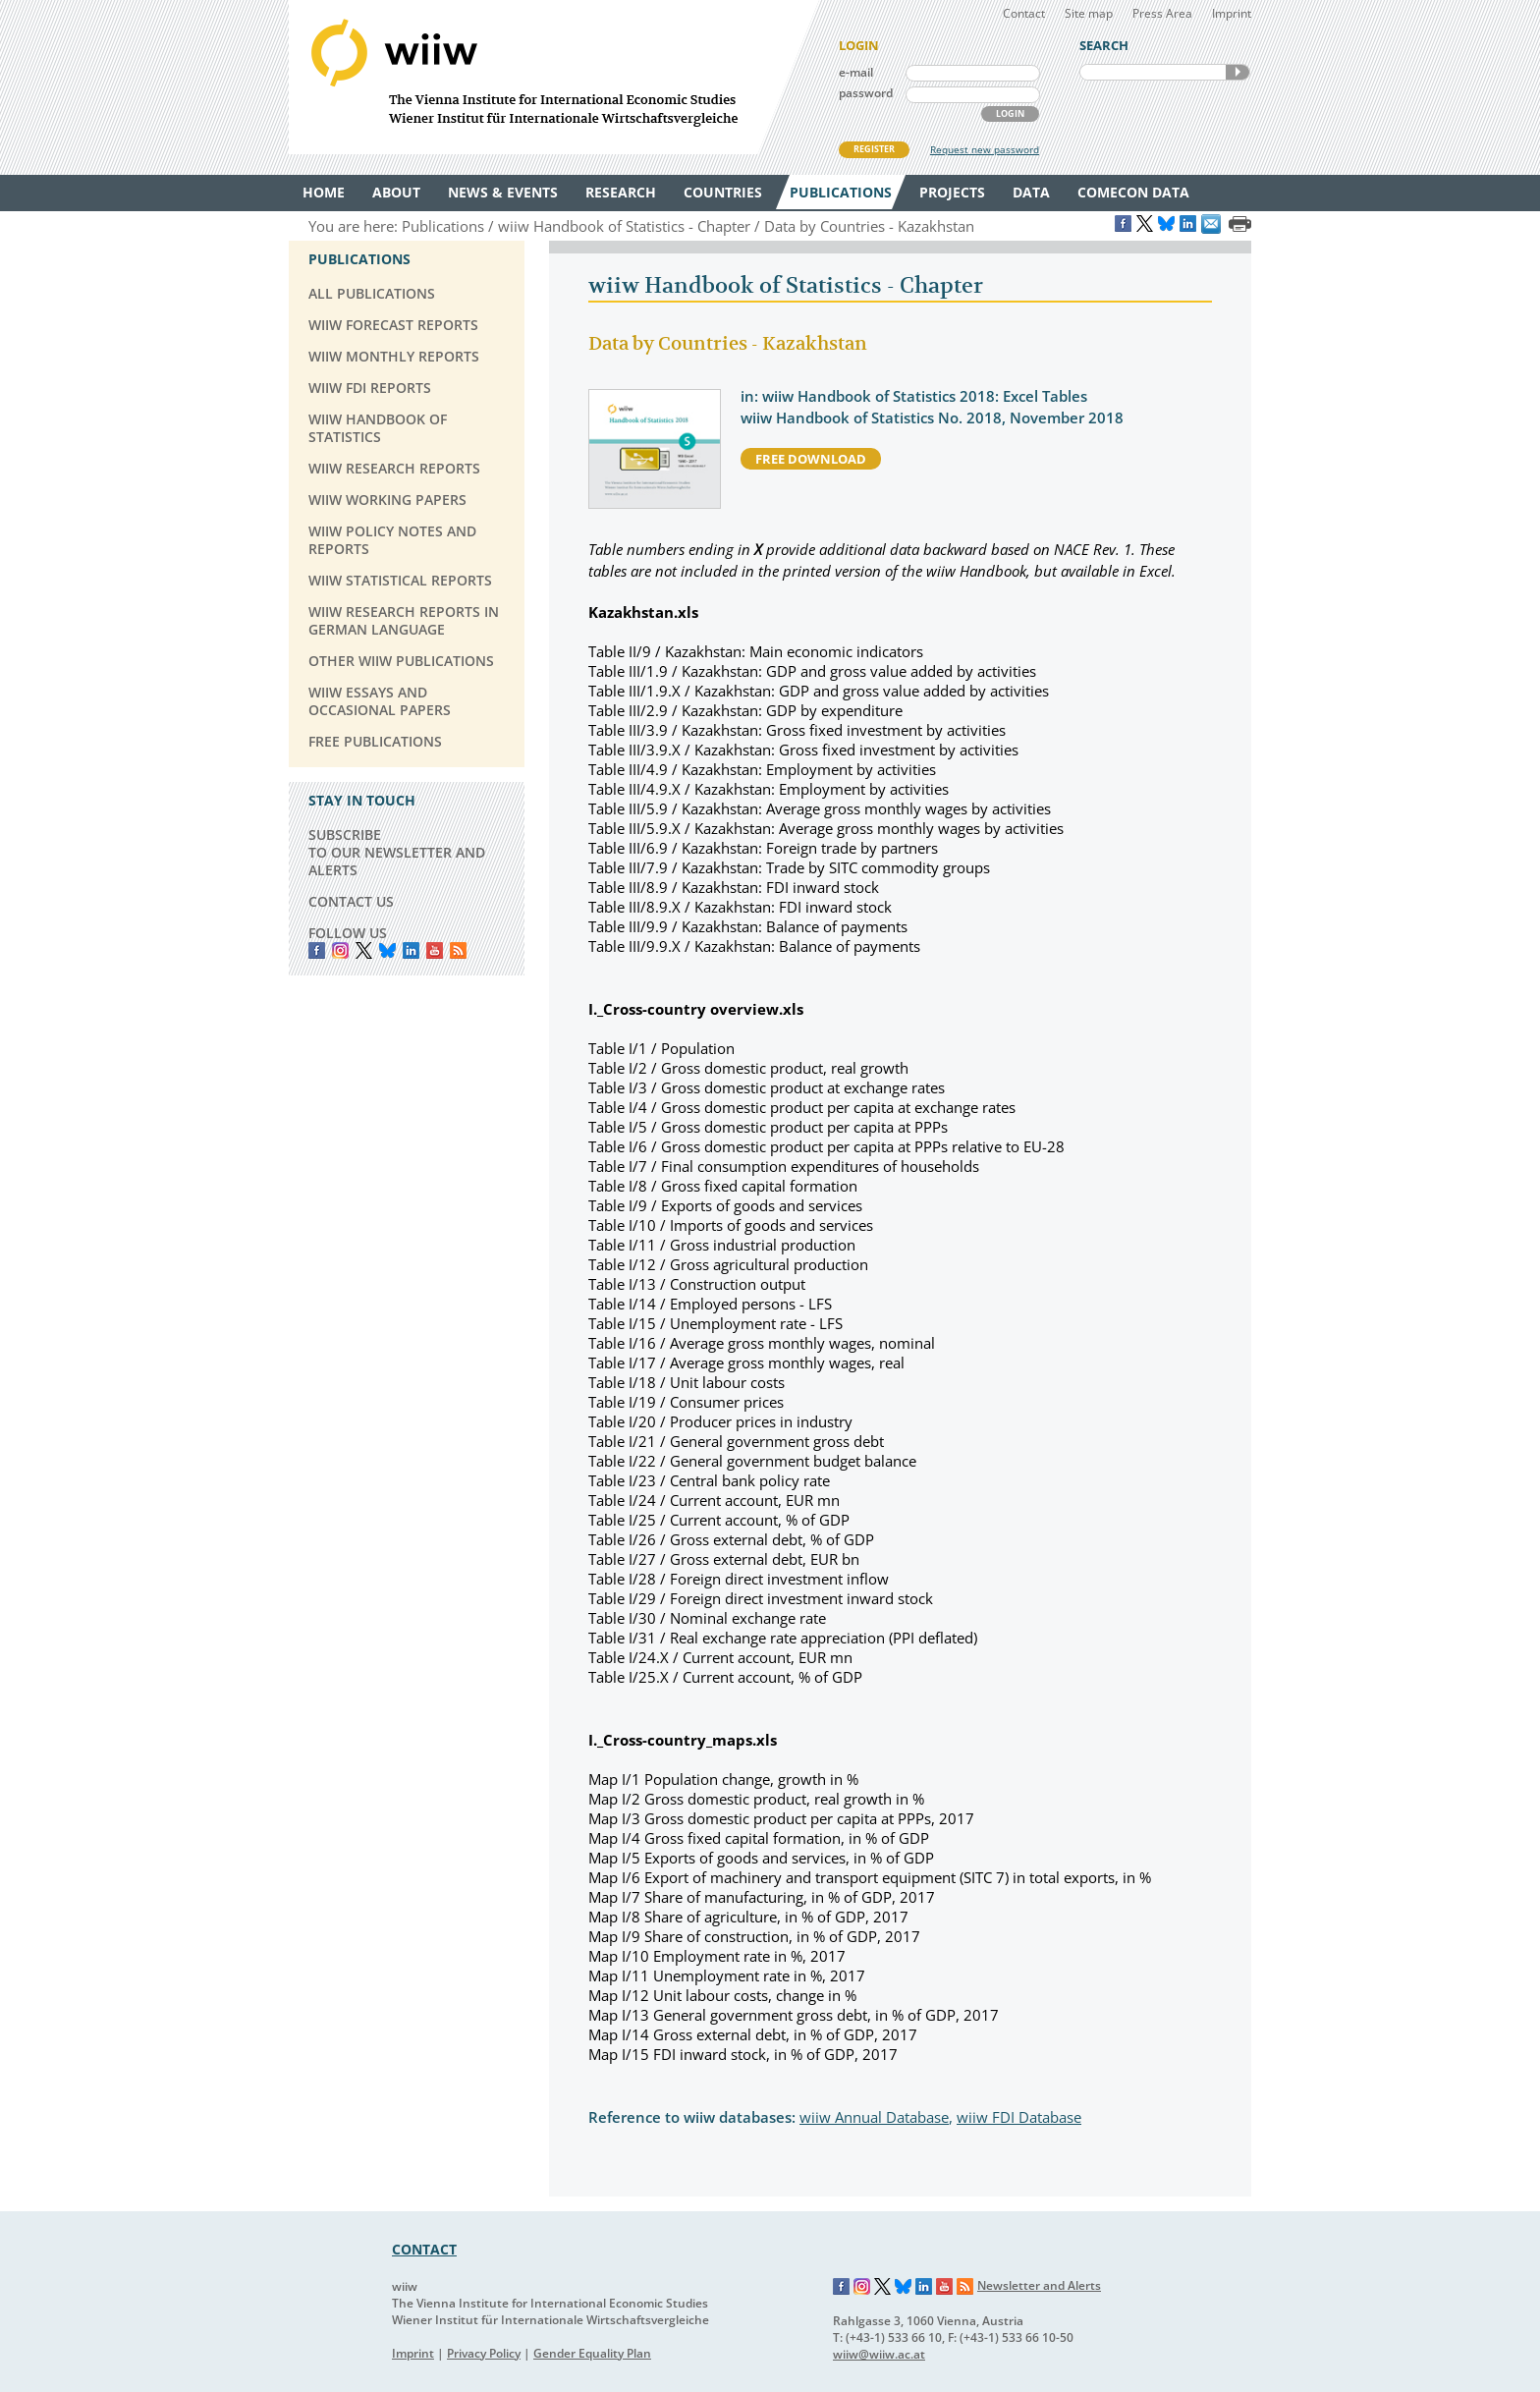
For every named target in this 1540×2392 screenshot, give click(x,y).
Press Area (1162, 13)
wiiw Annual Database (874, 2117)
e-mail (856, 72)
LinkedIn (411, 950)
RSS (458, 950)
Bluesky (387, 950)
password (866, 92)
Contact (1024, 13)
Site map (1089, 13)
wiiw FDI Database (1019, 2117)
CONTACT (424, 2249)
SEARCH (1237, 72)
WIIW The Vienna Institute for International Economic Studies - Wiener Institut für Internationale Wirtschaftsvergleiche (554, 77)
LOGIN (1010, 113)
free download (810, 459)
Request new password (984, 149)
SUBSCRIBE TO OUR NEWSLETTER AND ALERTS (396, 852)
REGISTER (874, 148)
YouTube (434, 950)
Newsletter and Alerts (1039, 2285)
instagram (340, 950)
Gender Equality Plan (592, 2353)
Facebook (316, 950)
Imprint (1231, 13)
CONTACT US (351, 901)
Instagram (862, 2287)
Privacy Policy (484, 2353)
